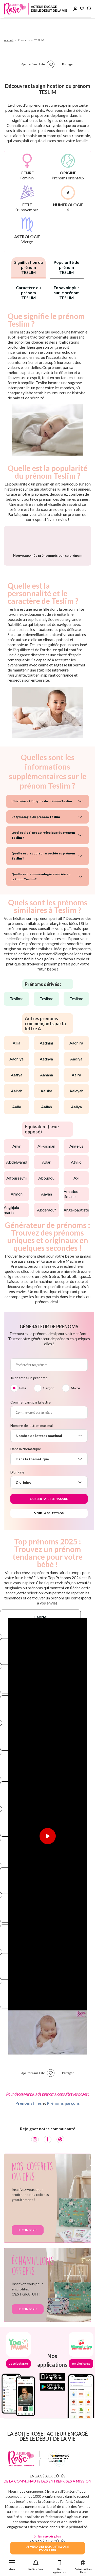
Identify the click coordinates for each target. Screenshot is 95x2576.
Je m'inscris (27, 2254)
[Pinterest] (60, 2163)
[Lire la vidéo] (48, 1860)
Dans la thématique (25, 1472)
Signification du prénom (28, 267)
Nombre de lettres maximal (31, 1449)
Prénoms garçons (63, 2126)
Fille (22, 1412)
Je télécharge (18, 2387)
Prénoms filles (28, 2126)
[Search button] (89, 8)
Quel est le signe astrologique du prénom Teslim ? (43, 858)
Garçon (48, 1412)
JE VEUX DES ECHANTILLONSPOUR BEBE (47, 2548)
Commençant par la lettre (30, 1426)
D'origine (17, 1496)
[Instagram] (35, 2163)
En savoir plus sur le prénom (67, 292)
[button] (12, 2564)
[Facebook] (47, 2163)
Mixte (75, 1412)
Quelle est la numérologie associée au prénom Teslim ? (40, 900)
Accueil (8, 40)
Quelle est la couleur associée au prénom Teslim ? (43, 879)
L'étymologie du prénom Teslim (35, 841)
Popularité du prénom (66, 267)
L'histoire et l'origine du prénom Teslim (41, 825)
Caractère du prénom (28, 292)
